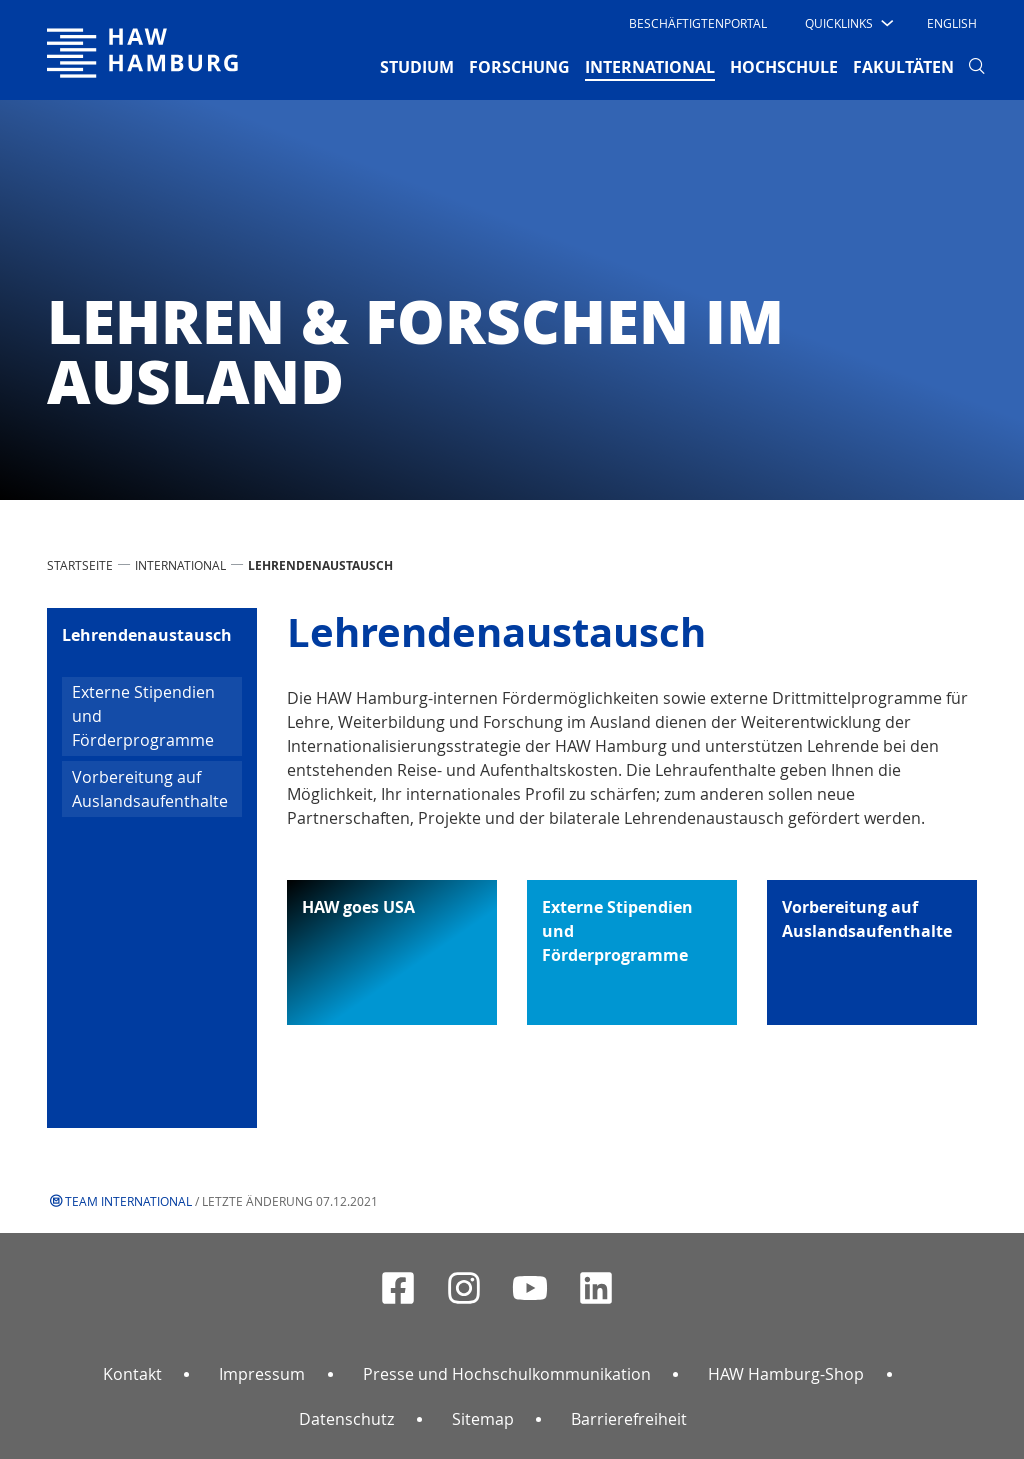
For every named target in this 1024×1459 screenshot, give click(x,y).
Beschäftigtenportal (698, 23)
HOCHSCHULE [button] (784, 67)
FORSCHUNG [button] (519, 67)
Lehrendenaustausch (147, 635)
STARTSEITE (80, 565)
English (952, 23)
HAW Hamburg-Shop (786, 1374)
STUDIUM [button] (417, 67)
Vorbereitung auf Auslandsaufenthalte (150, 789)
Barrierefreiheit (629, 1419)
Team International (128, 1201)
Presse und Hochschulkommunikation (507, 1374)
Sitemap (483, 1419)
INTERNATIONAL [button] (650, 66)
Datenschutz (346, 1419)
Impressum (262, 1374)
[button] (847, 23)
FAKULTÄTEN (903, 67)
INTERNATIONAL (180, 565)
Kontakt (132, 1374)
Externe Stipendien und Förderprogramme (143, 716)
